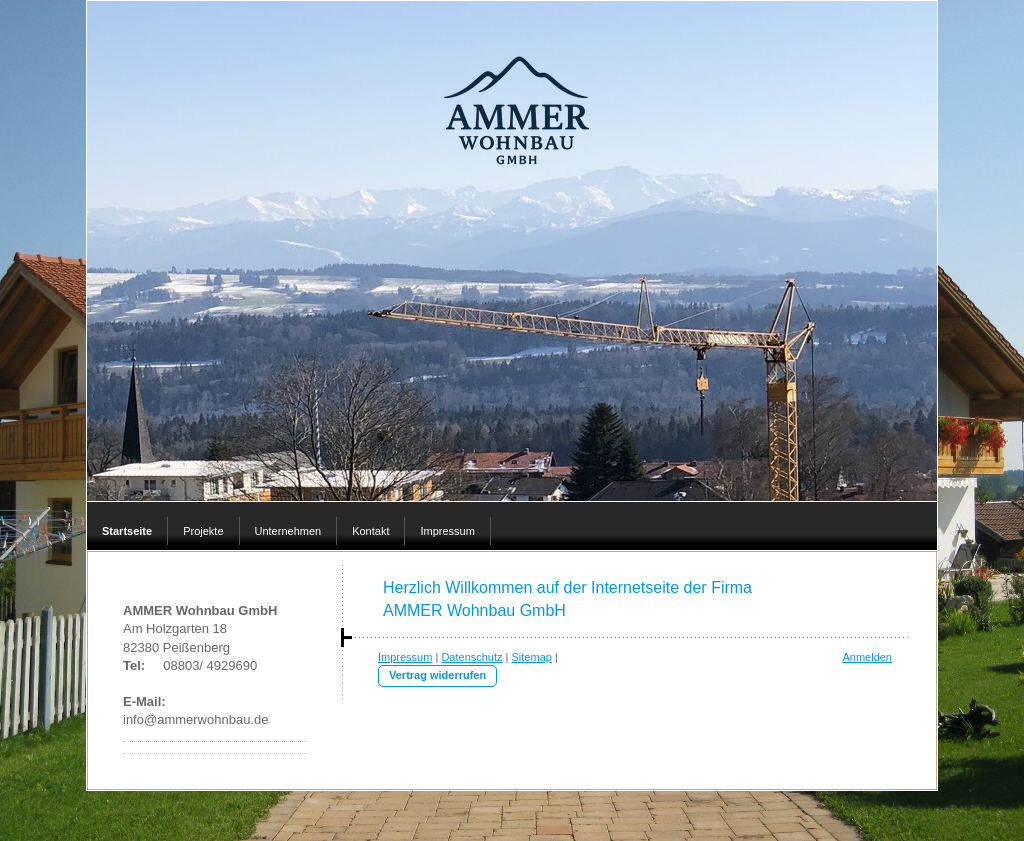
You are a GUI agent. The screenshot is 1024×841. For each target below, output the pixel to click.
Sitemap (532, 657)
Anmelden (867, 657)
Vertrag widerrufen (437, 675)
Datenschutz (471, 657)
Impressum (405, 657)
